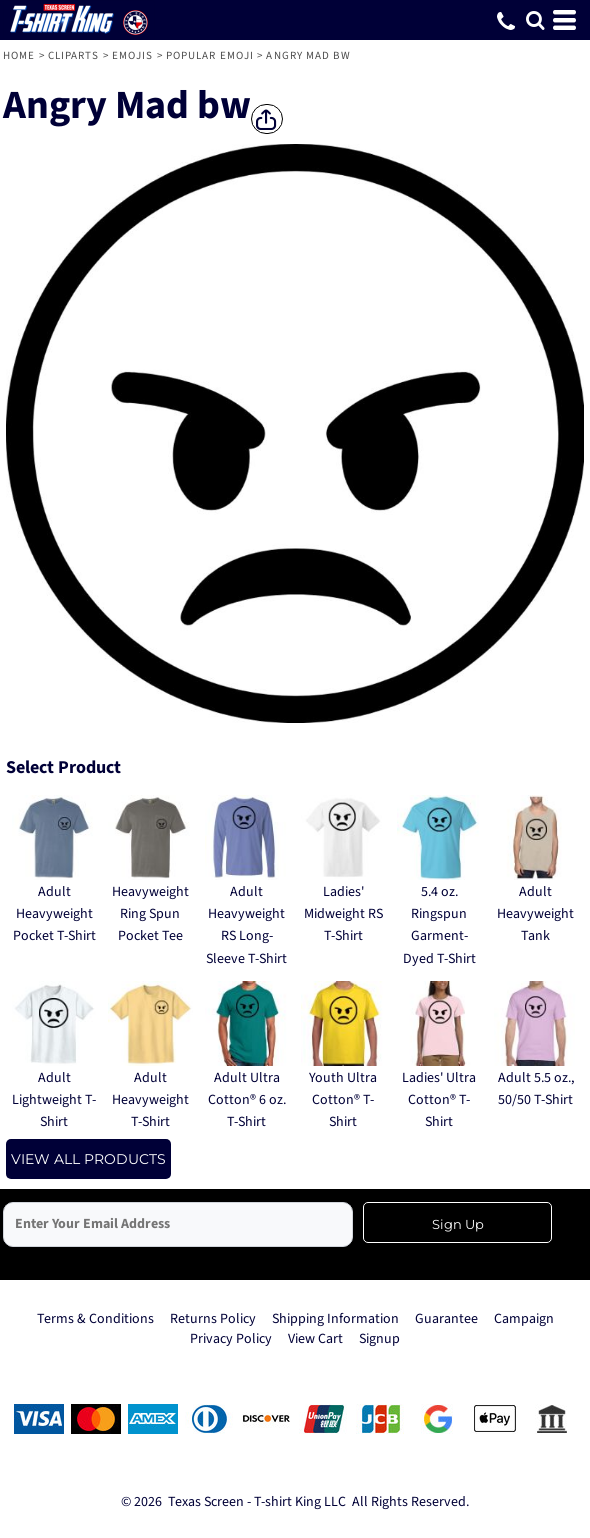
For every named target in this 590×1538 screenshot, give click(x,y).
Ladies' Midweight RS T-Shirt (343, 914)
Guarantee (446, 1319)
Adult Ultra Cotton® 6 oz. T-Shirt (247, 1100)
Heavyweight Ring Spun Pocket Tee (150, 914)
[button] (535, 20)
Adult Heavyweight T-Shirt (150, 1100)
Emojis (133, 55)
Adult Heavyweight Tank (535, 914)
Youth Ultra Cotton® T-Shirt (343, 1100)
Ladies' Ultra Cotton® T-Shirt (439, 1100)
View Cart (315, 1339)
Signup (379, 1339)
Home (19, 55)
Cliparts (74, 55)
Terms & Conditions (95, 1319)
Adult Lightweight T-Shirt (54, 1100)
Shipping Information (335, 1319)
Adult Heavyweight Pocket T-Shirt (54, 914)
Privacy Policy (231, 1339)
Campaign (524, 1319)
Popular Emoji (210, 55)
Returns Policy (213, 1319)
